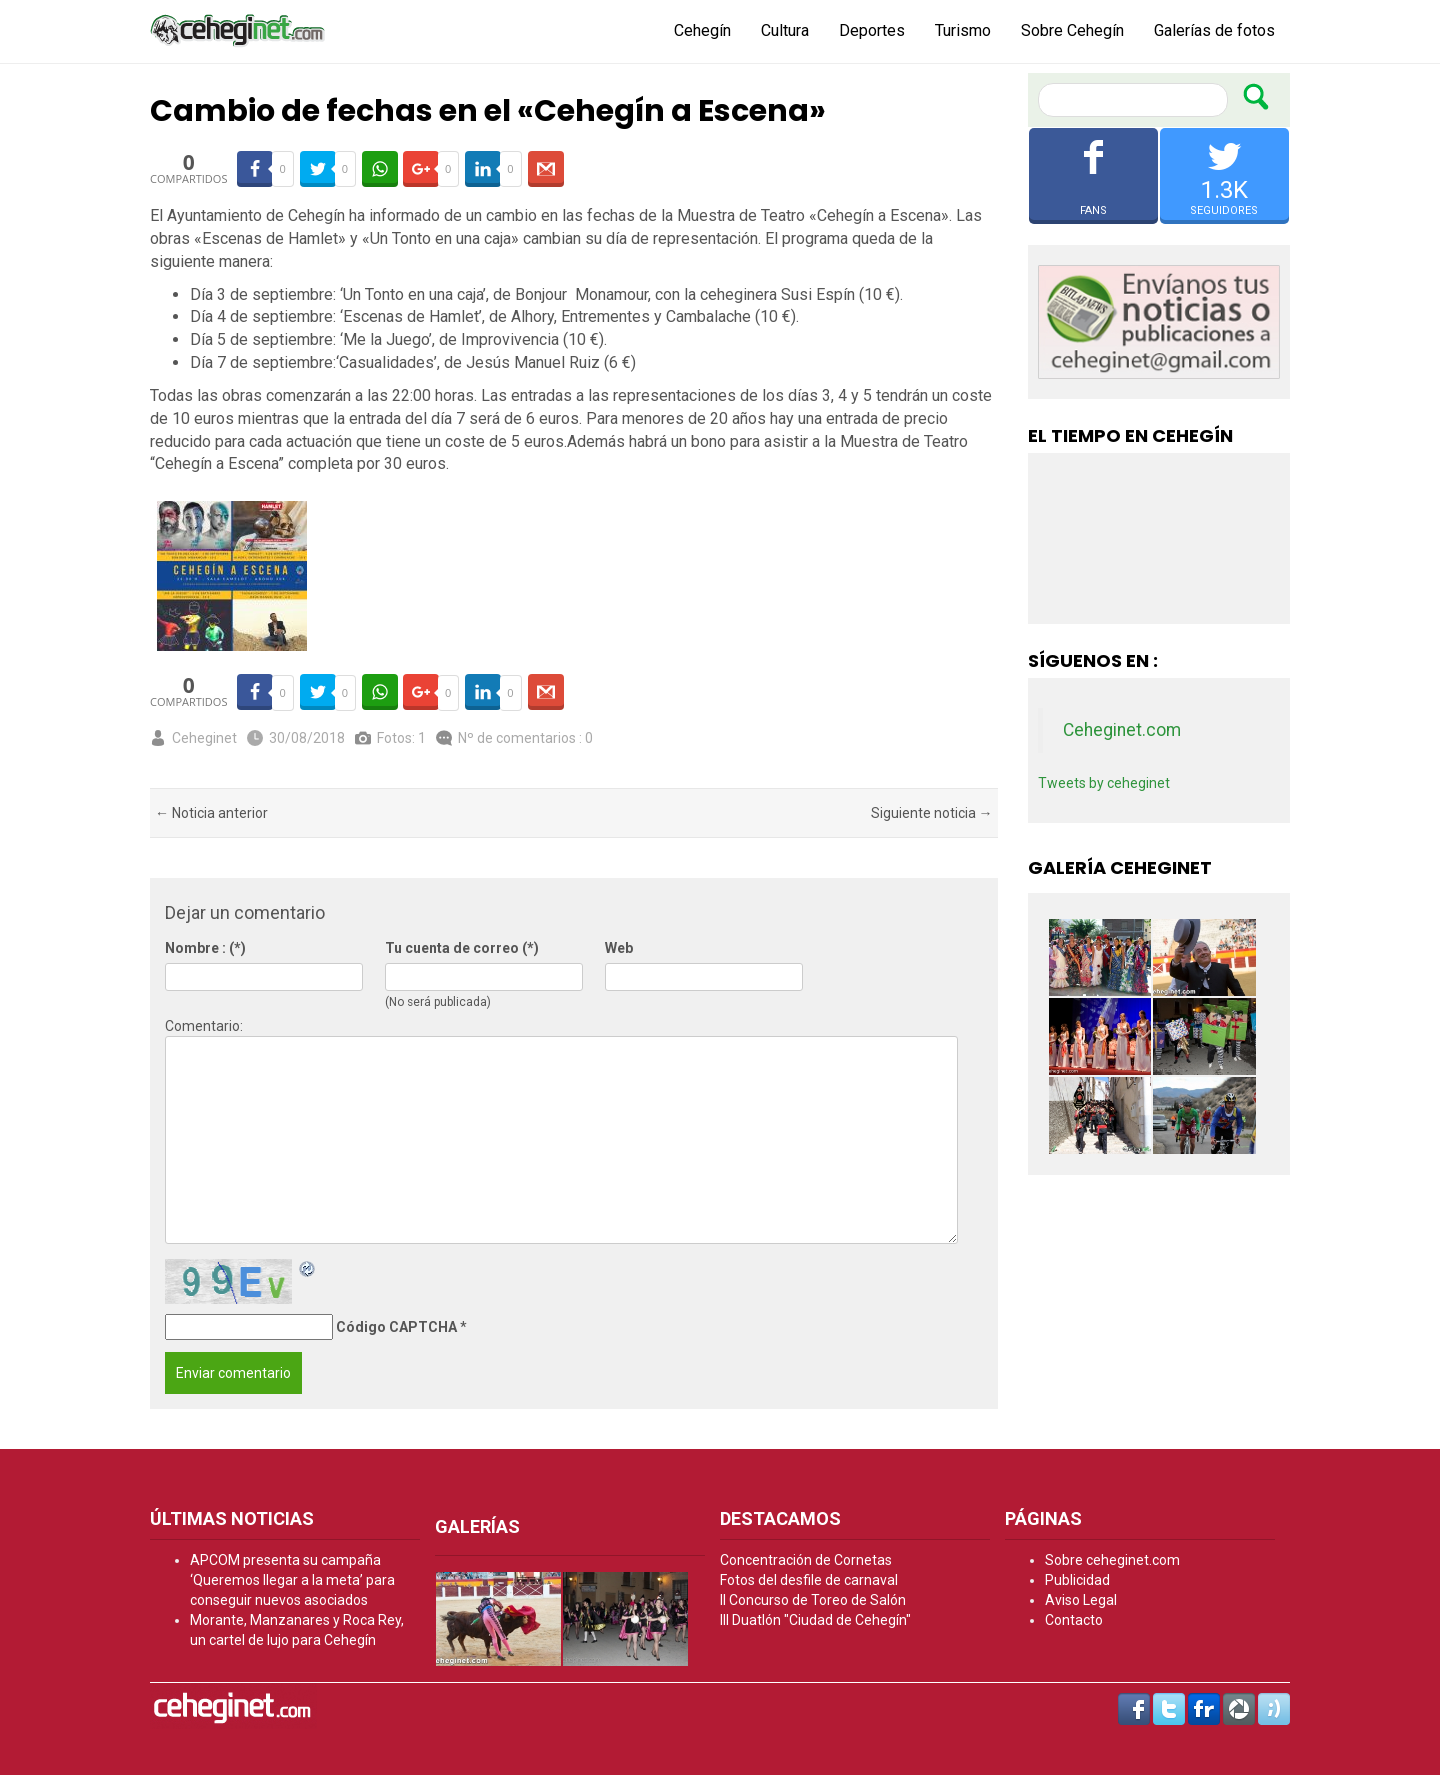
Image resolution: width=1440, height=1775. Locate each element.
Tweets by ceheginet (1104, 783)
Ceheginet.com (1122, 730)
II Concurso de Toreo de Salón (813, 1600)
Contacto (1074, 1620)
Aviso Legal (1081, 1600)
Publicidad (1077, 1580)
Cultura (785, 30)
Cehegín (702, 30)
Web (619, 948)
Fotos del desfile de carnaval (809, 1580)
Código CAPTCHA (396, 1327)
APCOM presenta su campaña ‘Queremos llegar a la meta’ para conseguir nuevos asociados (292, 1580)
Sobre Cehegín (1072, 30)
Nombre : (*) (205, 948)
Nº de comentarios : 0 (525, 738)
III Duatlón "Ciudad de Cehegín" (815, 1620)
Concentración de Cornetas (806, 1560)
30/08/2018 (307, 738)
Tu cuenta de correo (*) (462, 948)
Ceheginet (204, 738)
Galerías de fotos (1214, 30)
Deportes (872, 30)
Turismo (963, 30)
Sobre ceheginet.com (1112, 1560)
